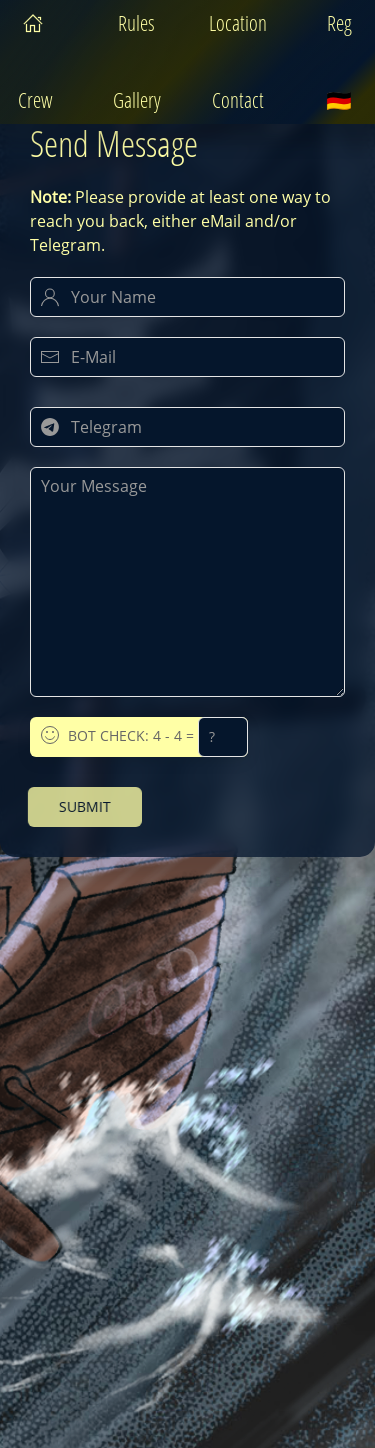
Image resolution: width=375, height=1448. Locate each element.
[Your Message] (187, 582)
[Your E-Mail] (187, 357)
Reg (339, 23)
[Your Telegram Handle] (187, 427)
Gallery (137, 100)
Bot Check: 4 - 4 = (144, 737)
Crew (35, 100)
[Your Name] (187, 297)
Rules (136, 23)
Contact (238, 100)
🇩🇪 (339, 100)
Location (238, 23)
